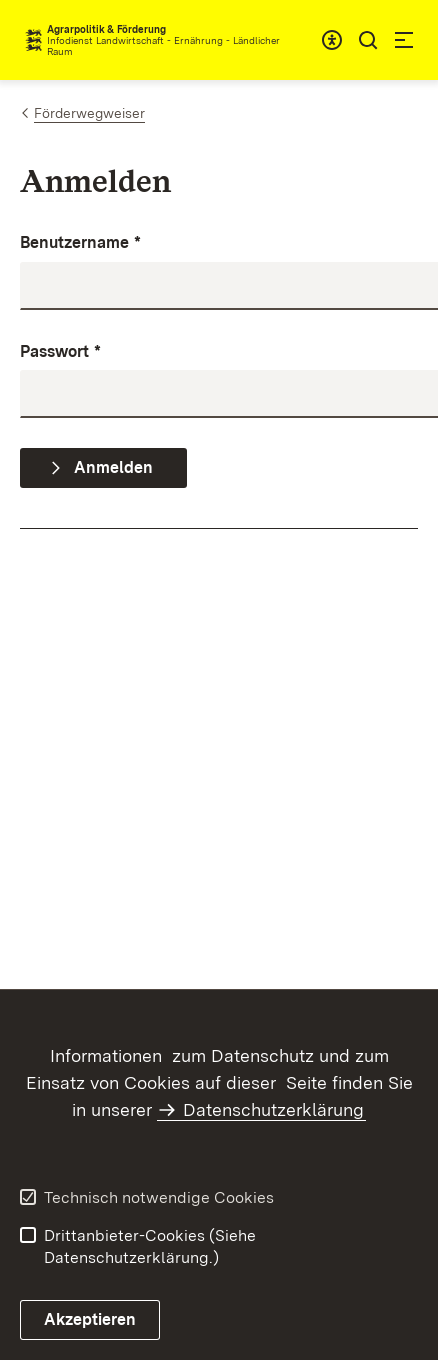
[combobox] (332, 40)
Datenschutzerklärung (273, 1109)
